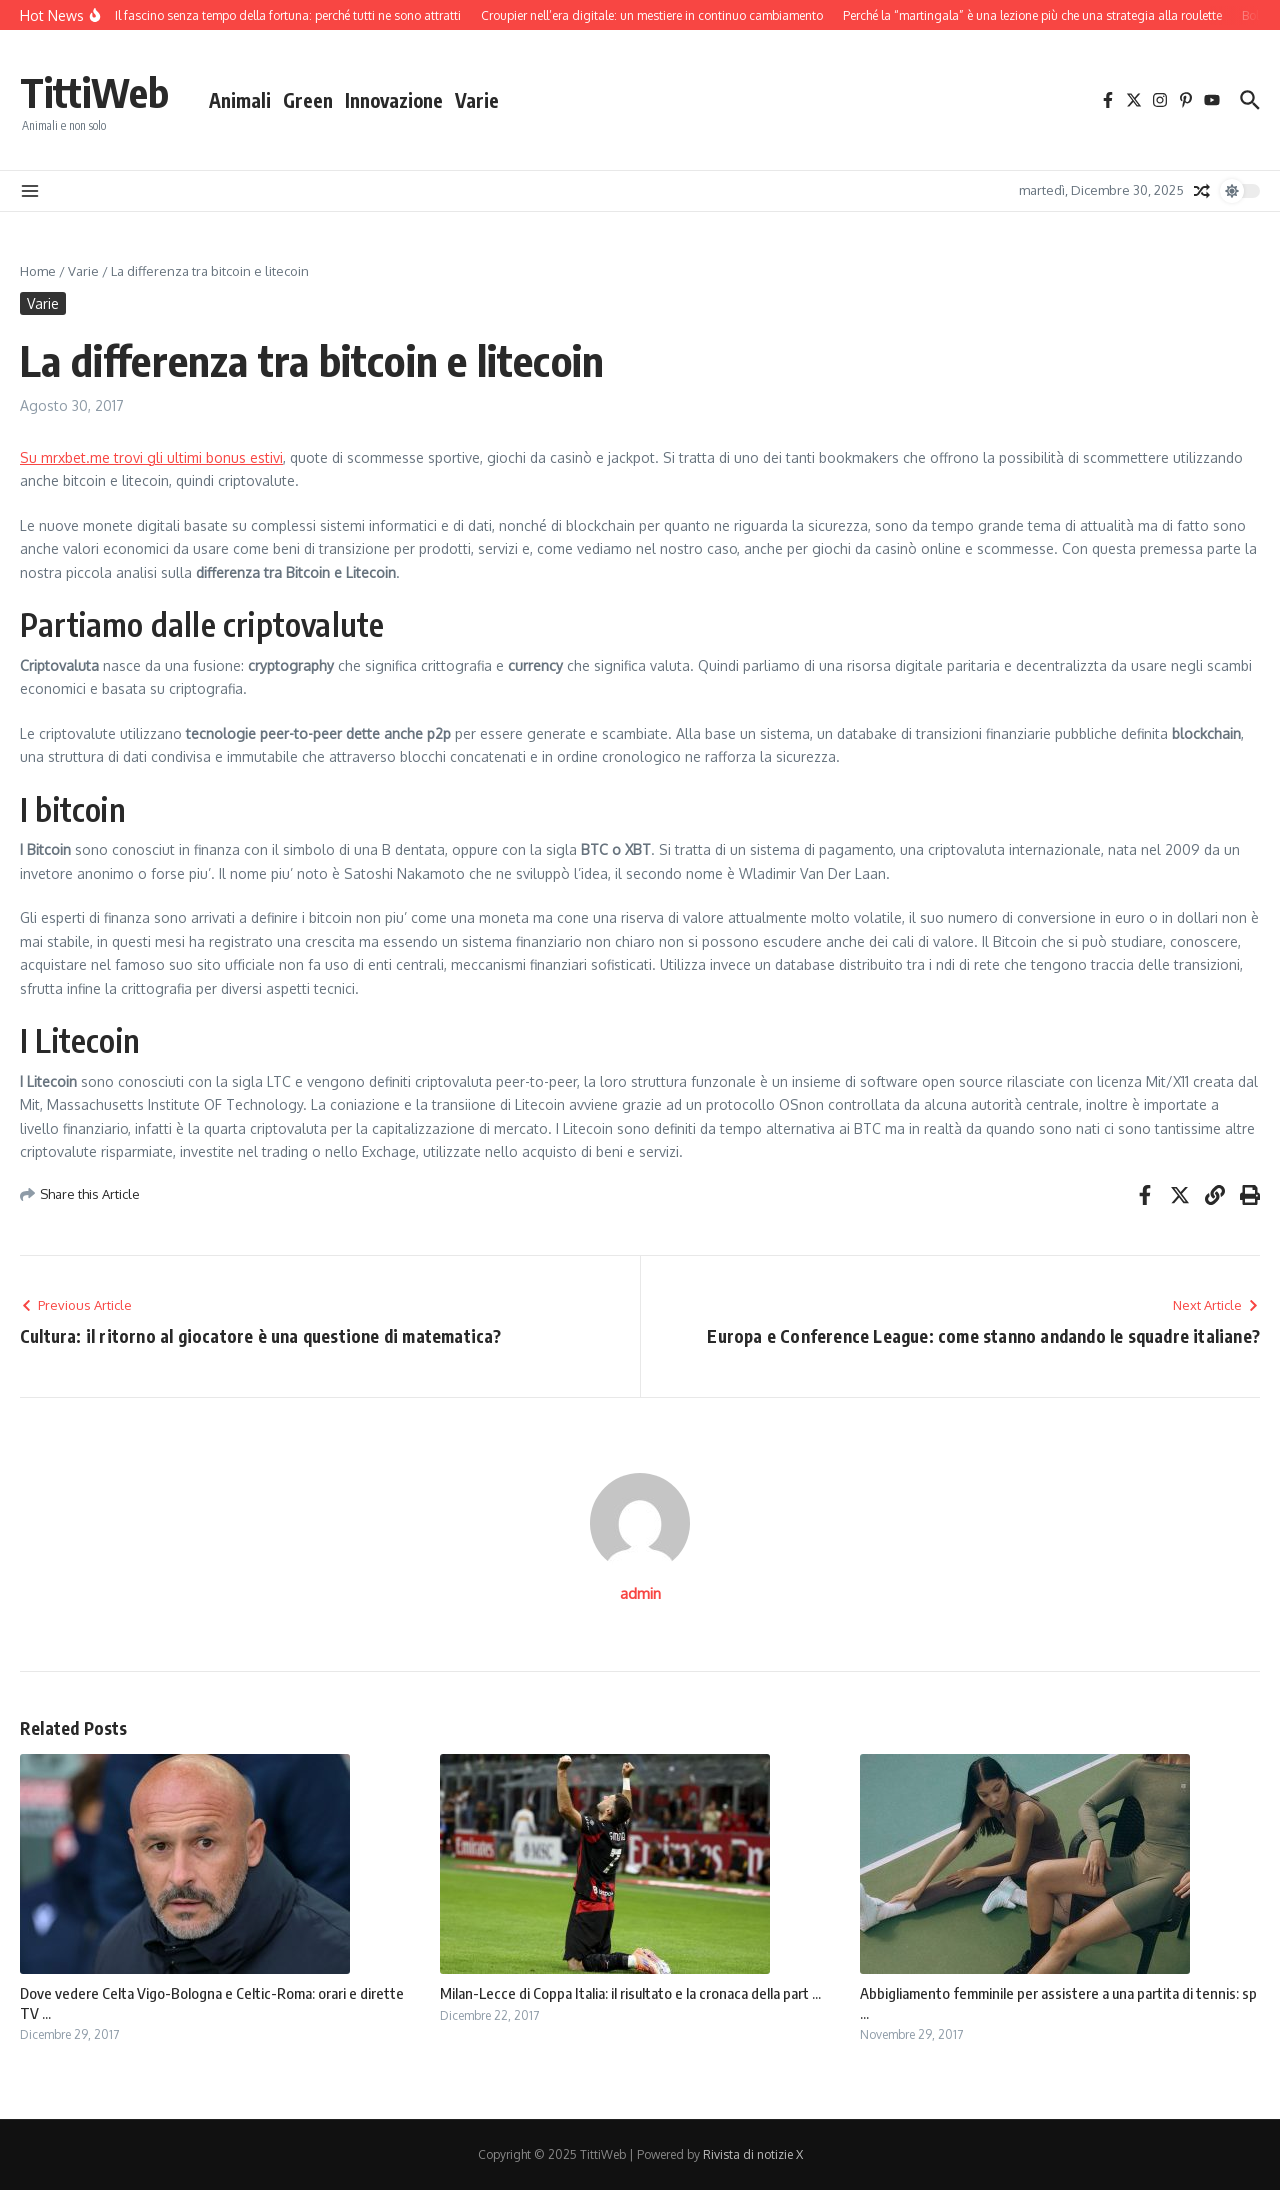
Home (38, 271)
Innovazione (394, 100)
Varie (477, 100)
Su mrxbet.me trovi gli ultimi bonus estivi (151, 457)
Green (308, 100)
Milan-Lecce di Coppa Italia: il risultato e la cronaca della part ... (630, 1993)
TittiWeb (94, 92)
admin (640, 1593)
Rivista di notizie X (753, 2154)
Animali (240, 100)
